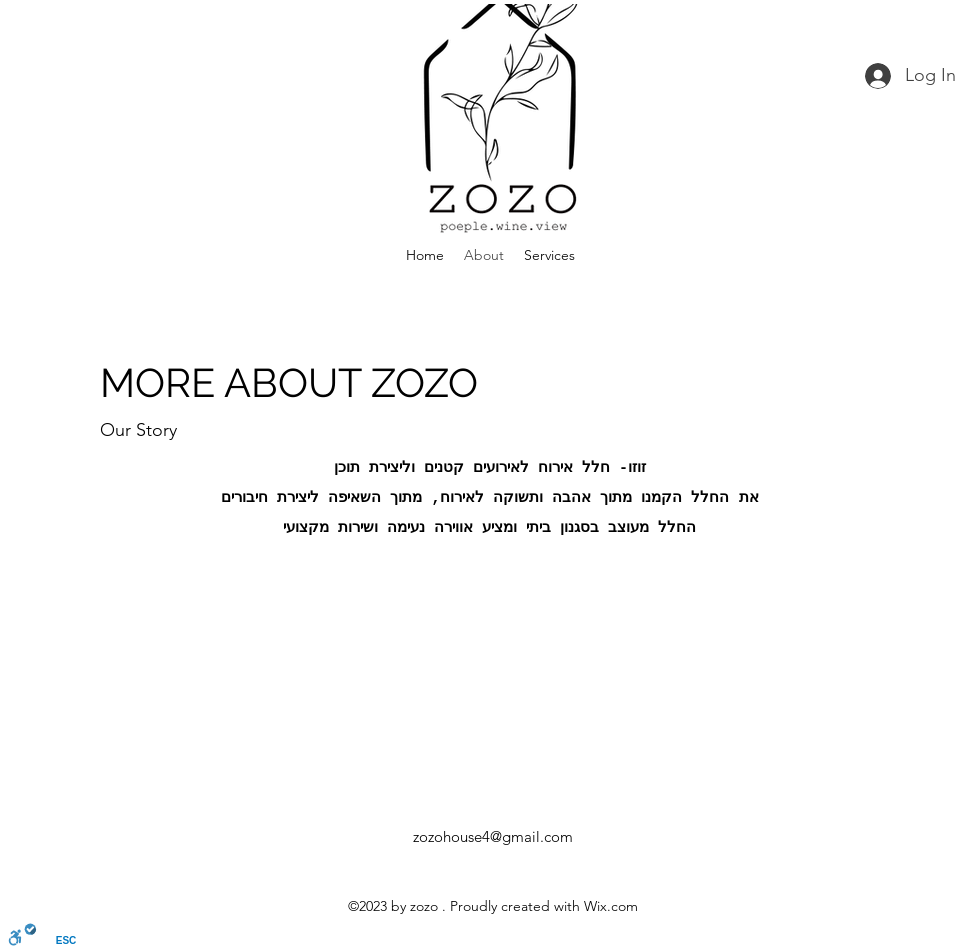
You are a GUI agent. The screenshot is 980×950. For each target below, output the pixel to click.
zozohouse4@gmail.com (493, 836)
